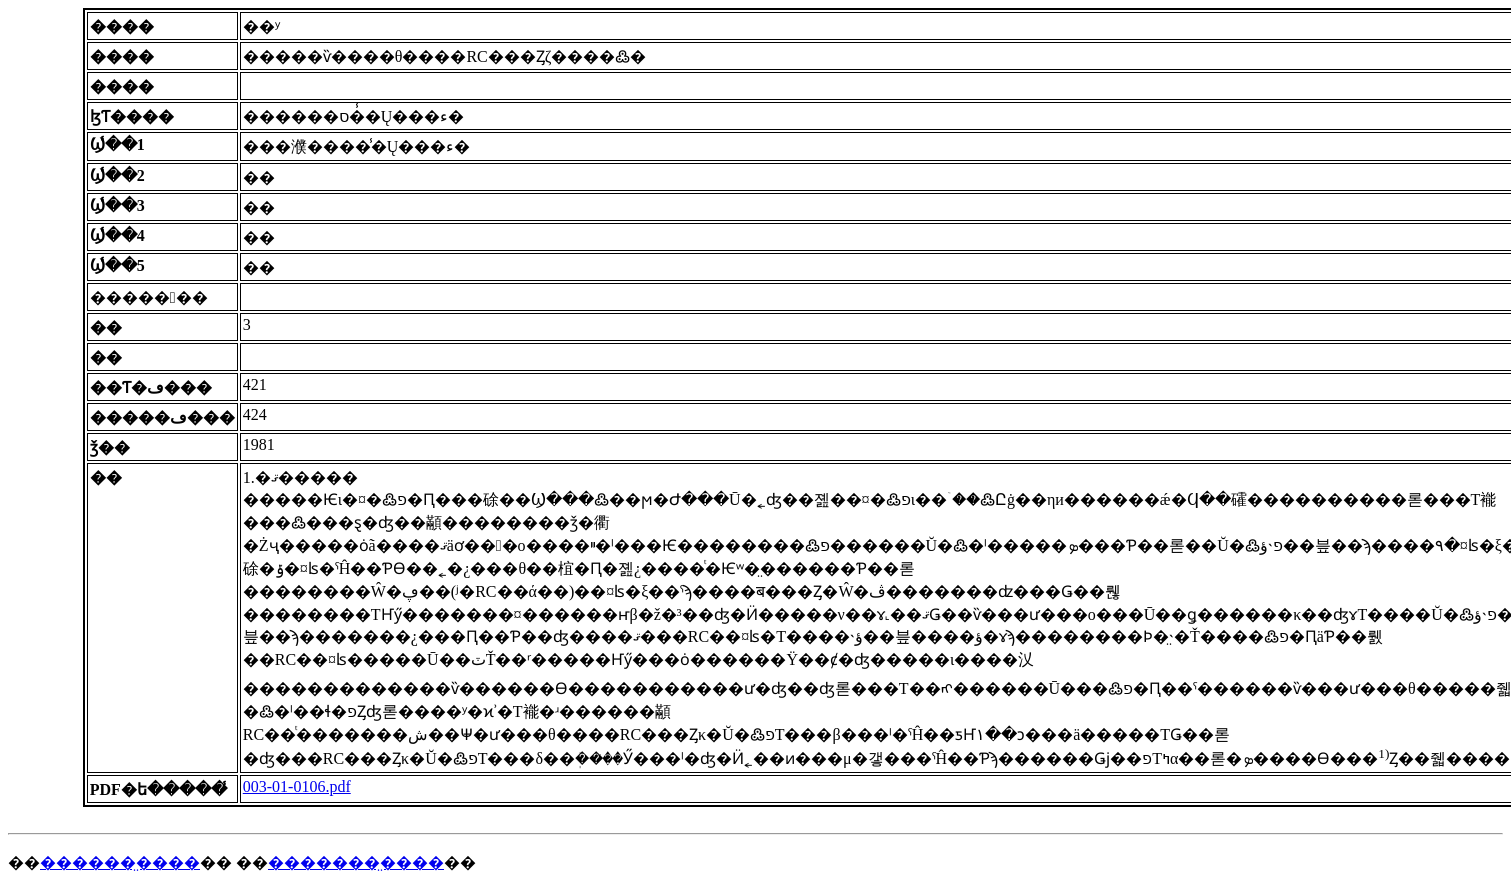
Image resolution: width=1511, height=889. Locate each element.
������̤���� (120, 862)
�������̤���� (356, 862)
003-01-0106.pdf (297, 786)
